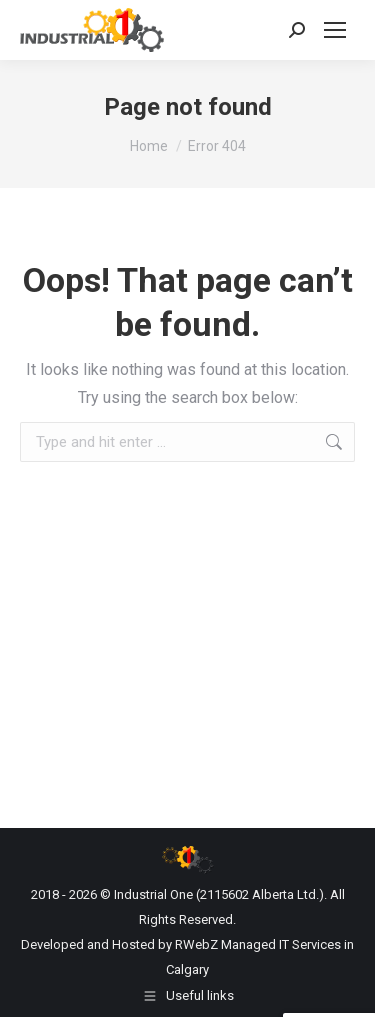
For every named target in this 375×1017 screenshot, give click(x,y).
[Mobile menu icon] (335, 30)
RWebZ (196, 944)
